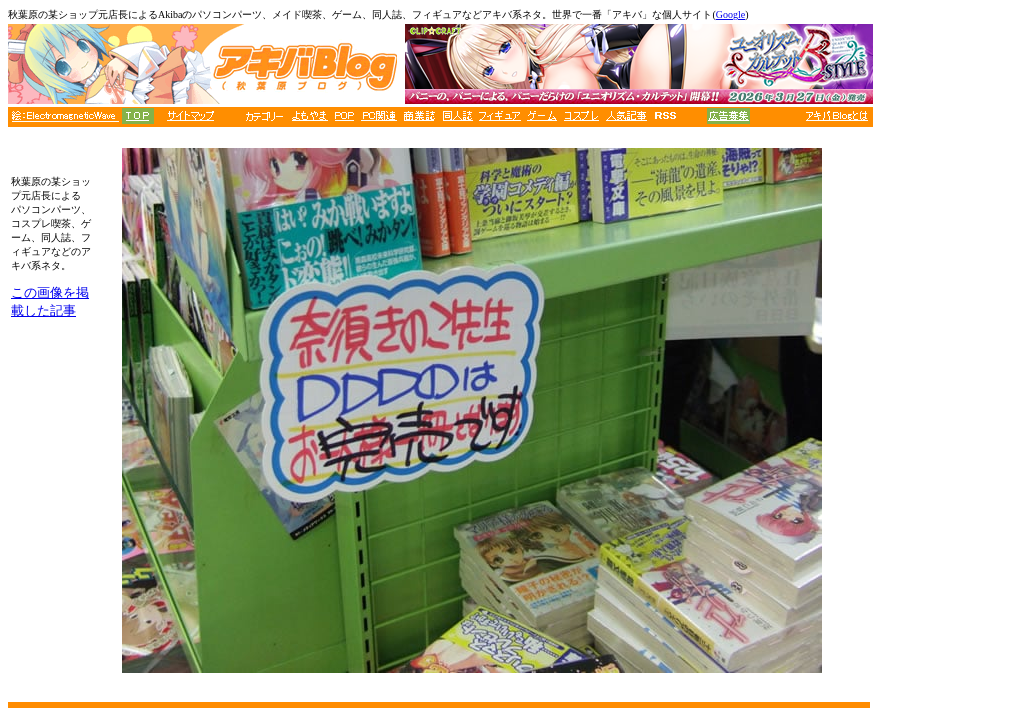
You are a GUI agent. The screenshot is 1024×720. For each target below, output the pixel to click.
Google (730, 14)
